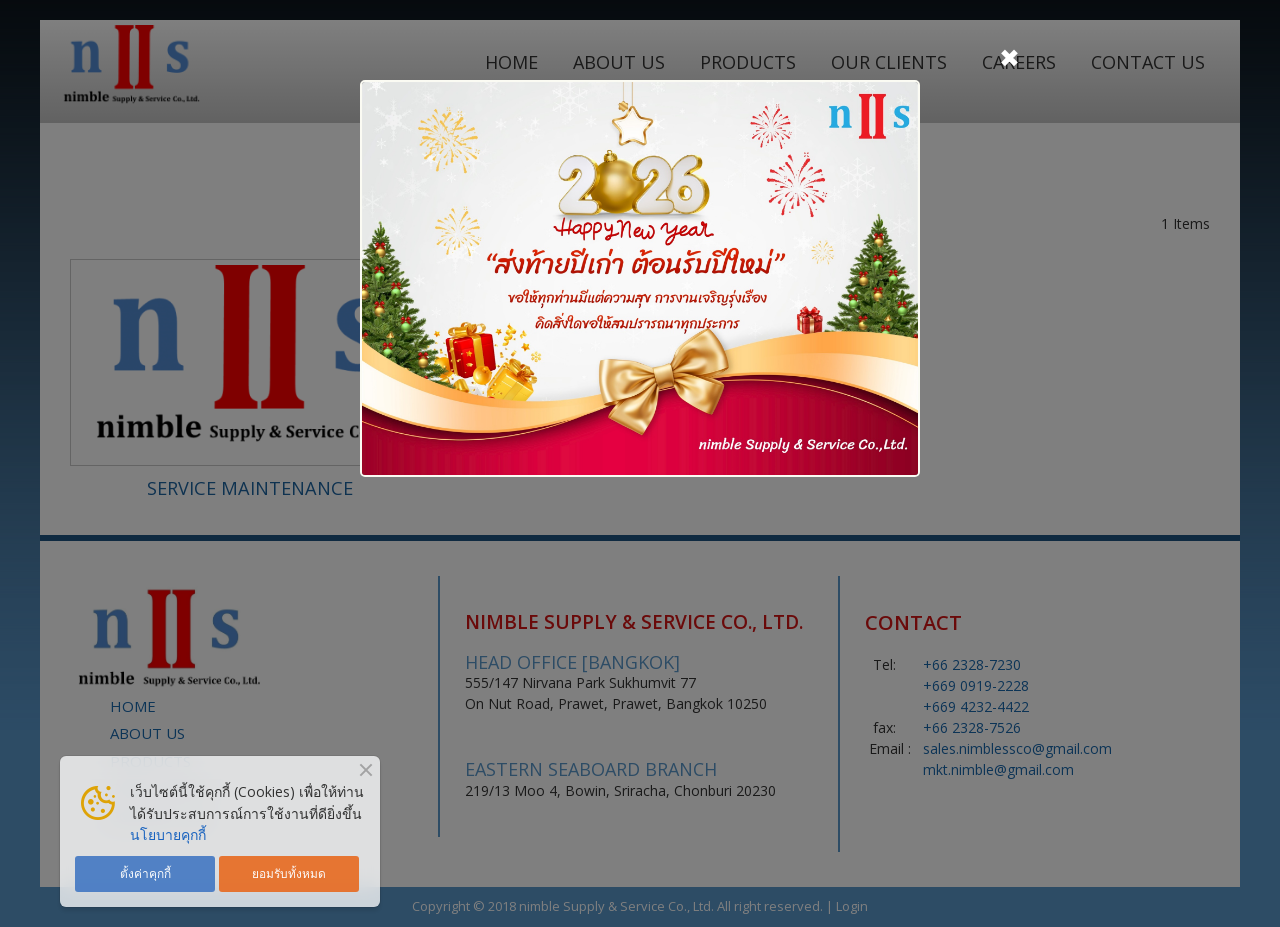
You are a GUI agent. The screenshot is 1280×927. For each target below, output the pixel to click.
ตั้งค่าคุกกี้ (145, 873)
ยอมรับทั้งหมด (289, 873)
